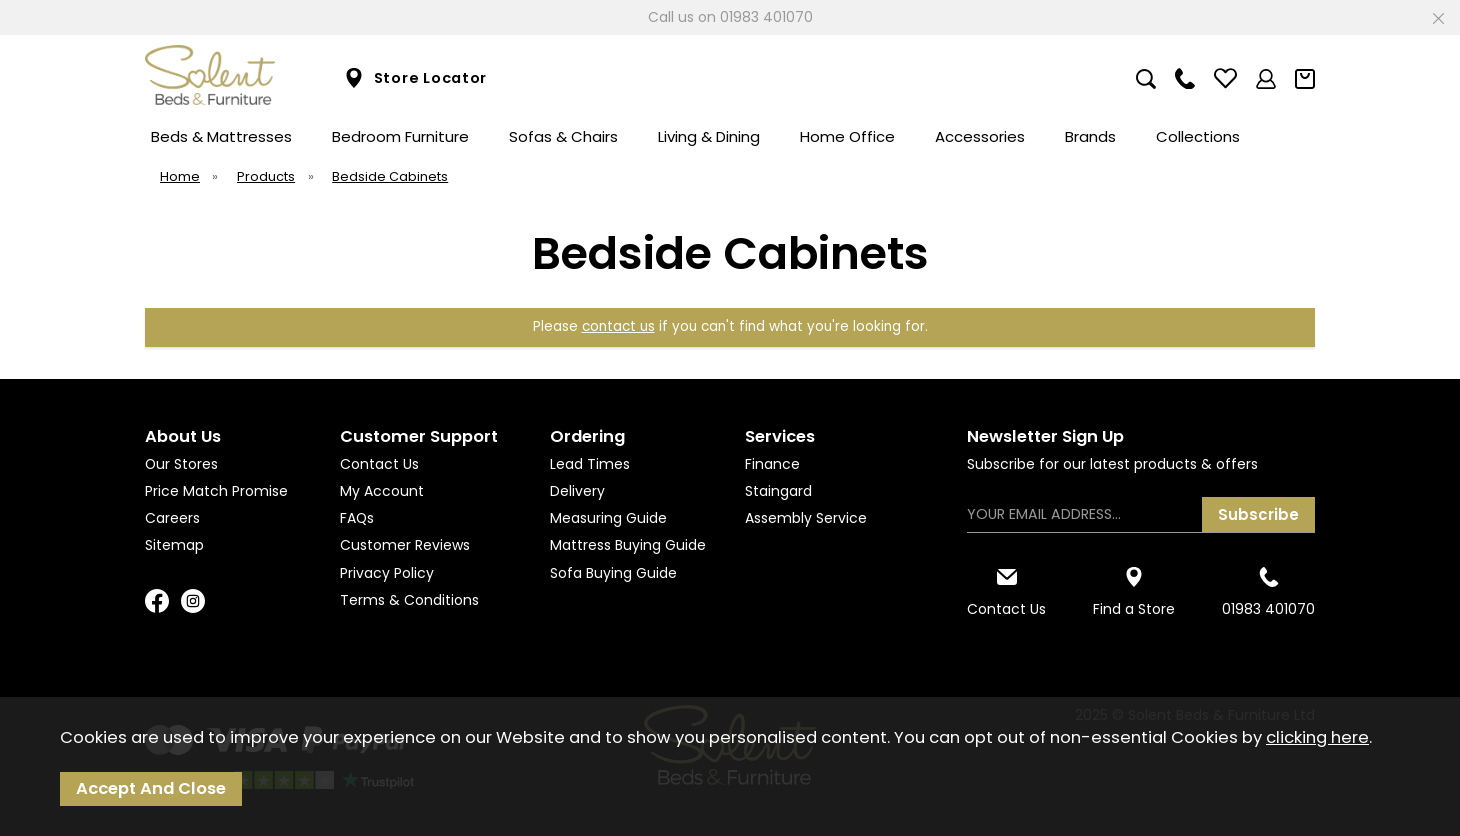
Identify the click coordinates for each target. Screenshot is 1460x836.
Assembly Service (806, 518)
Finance (772, 464)
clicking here (1317, 737)
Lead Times (590, 464)
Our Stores (181, 464)
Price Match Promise (216, 491)
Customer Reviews (405, 545)
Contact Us (379, 464)
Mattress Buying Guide (628, 545)
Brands (1090, 136)
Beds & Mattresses (221, 136)
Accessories (980, 136)
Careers (172, 518)
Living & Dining (709, 136)
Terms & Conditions (409, 600)
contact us (618, 326)
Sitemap (174, 545)
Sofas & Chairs (563, 136)
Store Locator (415, 78)
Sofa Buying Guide (613, 573)
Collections (1198, 136)
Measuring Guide (608, 518)
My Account (382, 491)
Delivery (577, 491)
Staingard (778, 491)
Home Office (847, 136)
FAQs (357, 518)
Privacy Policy (387, 573)
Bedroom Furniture (400, 136)
